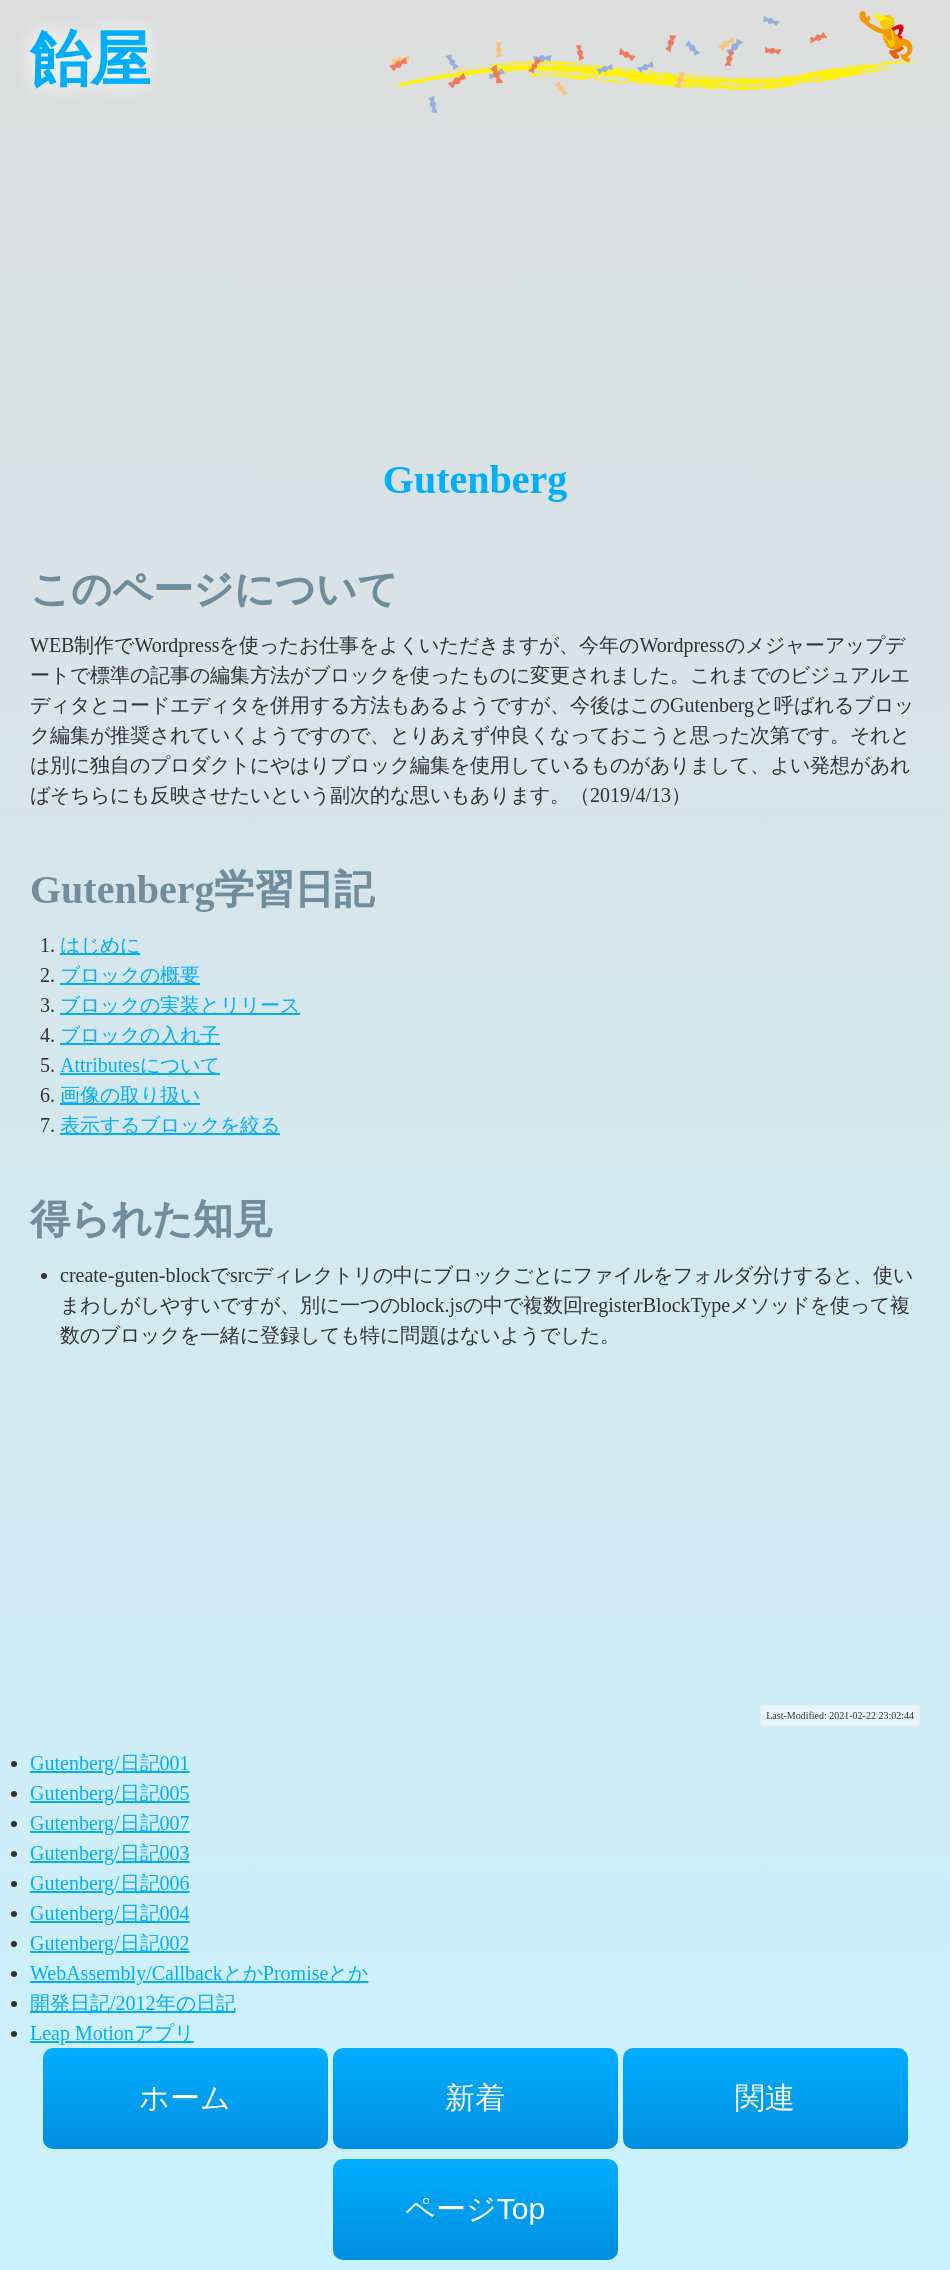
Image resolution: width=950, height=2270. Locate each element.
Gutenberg (475, 479)
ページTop (475, 2208)
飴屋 (90, 60)
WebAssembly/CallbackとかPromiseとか (199, 1973)
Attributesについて (140, 1065)
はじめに (100, 945)
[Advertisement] (475, 260)
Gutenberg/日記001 (110, 1763)
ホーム (185, 2097)
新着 (475, 2097)
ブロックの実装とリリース (180, 1005)
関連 (765, 2097)
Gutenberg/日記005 (110, 1793)
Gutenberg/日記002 (110, 1943)
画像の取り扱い (130, 1095)
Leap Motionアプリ (112, 2033)
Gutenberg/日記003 (110, 1853)
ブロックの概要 (130, 975)
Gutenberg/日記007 (110, 1823)
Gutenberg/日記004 (110, 1913)
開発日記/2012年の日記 (133, 2003)
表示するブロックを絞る (170, 1125)
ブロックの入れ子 (140, 1035)
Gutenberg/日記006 (110, 1883)
